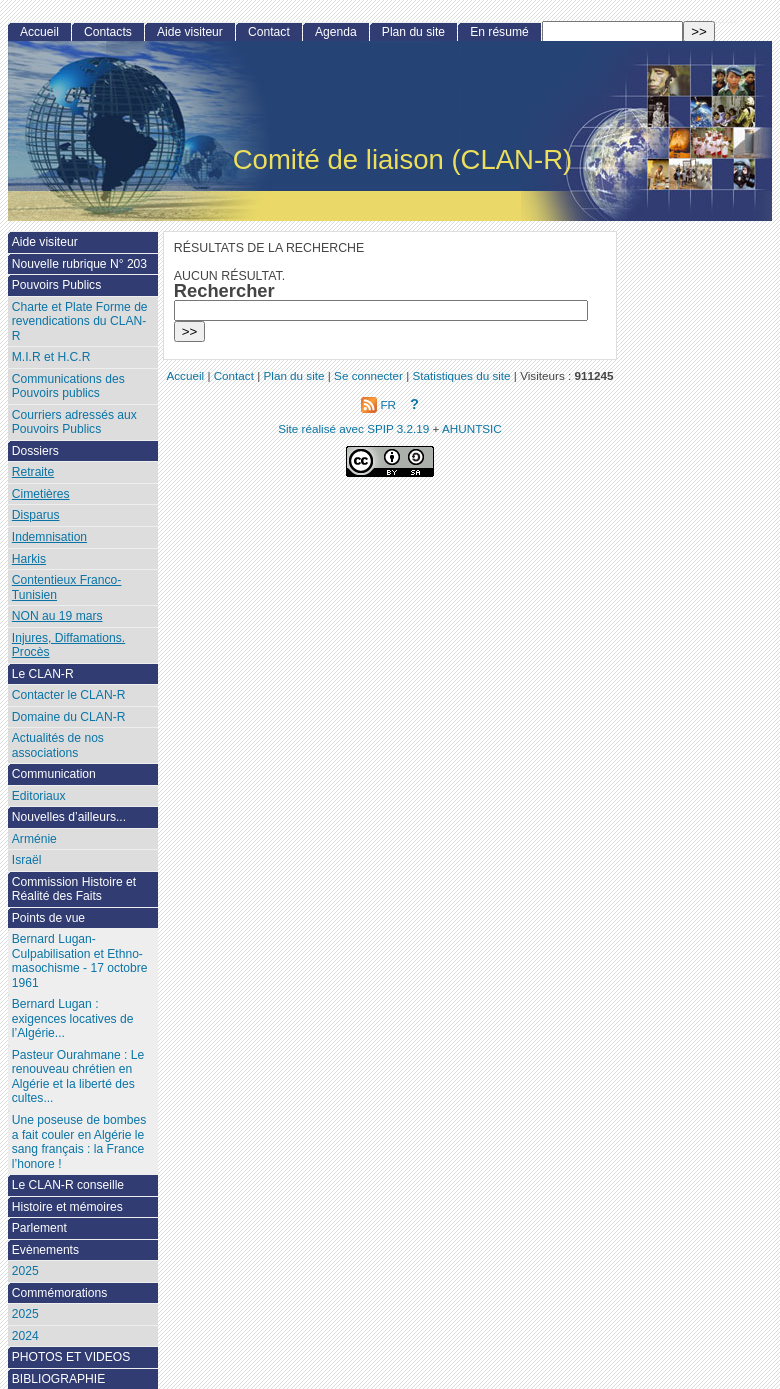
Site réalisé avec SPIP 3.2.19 (353, 428)
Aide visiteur (190, 32)
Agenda (336, 32)
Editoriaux (39, 796)
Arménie (34, 839)
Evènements (45, 1250)
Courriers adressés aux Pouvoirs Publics (74, 422)
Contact (269, 32)
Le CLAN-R (43, 674)
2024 (25, 1336)
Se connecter (368, 375)
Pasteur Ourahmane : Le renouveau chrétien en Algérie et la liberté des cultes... (78, 1077)
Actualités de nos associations (58, 745)
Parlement (39, 1228)
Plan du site (413, 32)
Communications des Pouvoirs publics (68, 386)
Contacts (108, 32)
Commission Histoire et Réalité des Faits (74, 889)
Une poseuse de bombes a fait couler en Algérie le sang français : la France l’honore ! (79, 1142)
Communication (54, 774)
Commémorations (59, 1293)
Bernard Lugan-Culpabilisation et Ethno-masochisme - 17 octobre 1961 (80, 961)
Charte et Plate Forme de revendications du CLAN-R (80, 321)
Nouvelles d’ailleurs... (69, 817)
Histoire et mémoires (67, 1207)
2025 (25, 1271)
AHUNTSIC (472, 428)
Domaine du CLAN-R (69, 717)
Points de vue (48, 918)
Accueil (39, 32)
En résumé (499, 32)
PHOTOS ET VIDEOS (71, 1357)
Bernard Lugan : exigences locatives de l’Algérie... (73, 1018)
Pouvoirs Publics (56, 285)
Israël (27, 860)
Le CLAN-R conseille (68, 1185)
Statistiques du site (462, 375)
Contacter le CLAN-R (69, 695)
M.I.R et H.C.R (51, 357)
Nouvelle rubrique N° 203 (79, 264)
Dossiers (35, 451)
